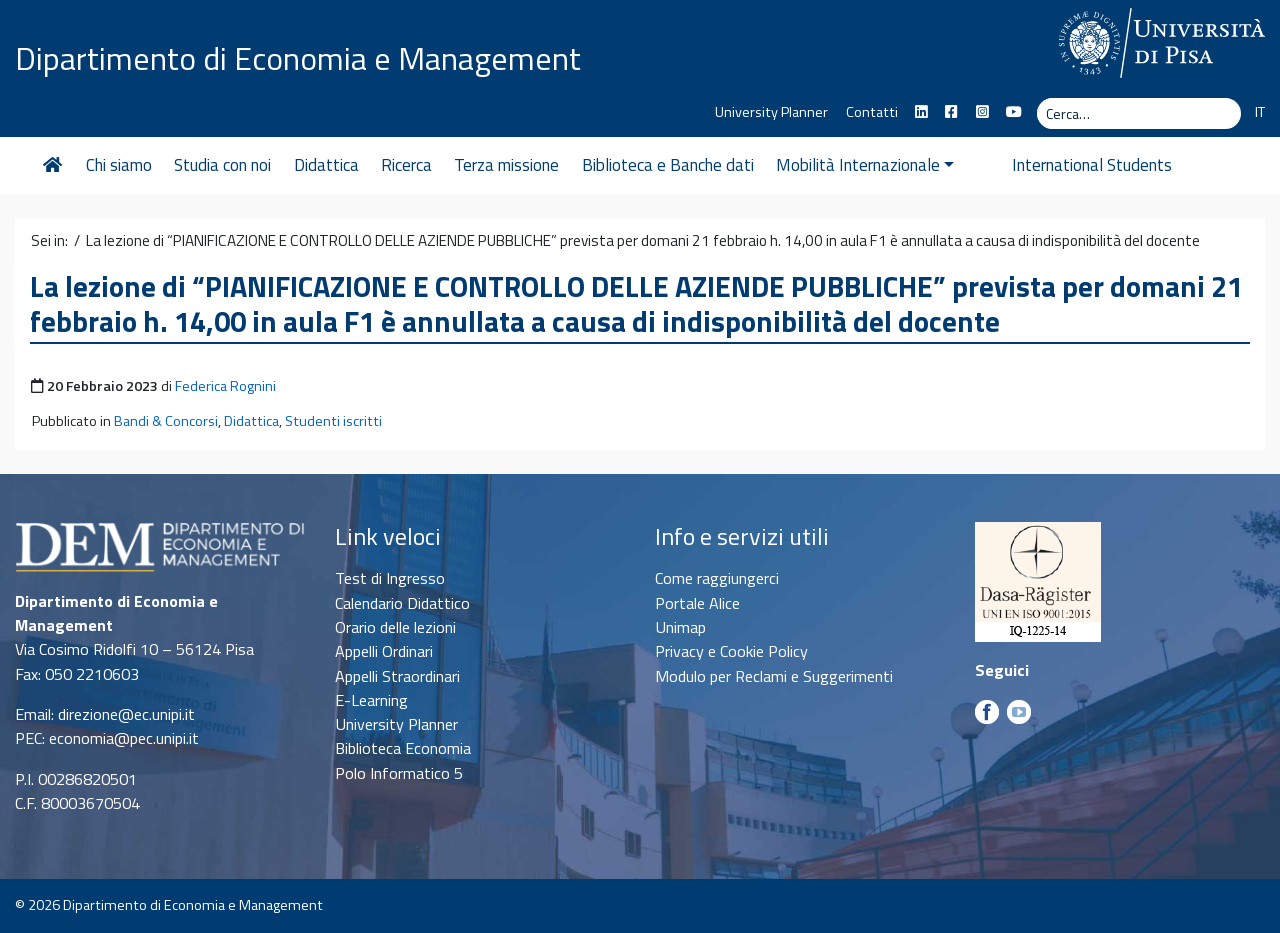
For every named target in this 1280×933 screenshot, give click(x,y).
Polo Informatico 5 (399, 773)
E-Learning (371, 700)
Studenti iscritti (333, 421)
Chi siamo (119, 165)
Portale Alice (697, 603)
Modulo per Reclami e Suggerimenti (774, 676)
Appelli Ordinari (384, 651)
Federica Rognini (225, 386)
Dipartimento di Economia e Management (298, 58)
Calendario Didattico (402, 603)
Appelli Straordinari (397, 676)
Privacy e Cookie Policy (731, 651)
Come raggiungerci (717, 578)
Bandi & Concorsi (166, 421)
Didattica (326, 165)
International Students (1057, 165)
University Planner (771, 112)
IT (1260, 112)
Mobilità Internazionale (865, 165)
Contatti (872, 112)
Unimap (680, 627)
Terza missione (506, 165)
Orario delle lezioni (395, 627)
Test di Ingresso (390, 578)
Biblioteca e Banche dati (668, 165)
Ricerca (406, 165)
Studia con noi (222, 165)
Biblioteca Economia (403, 748)
